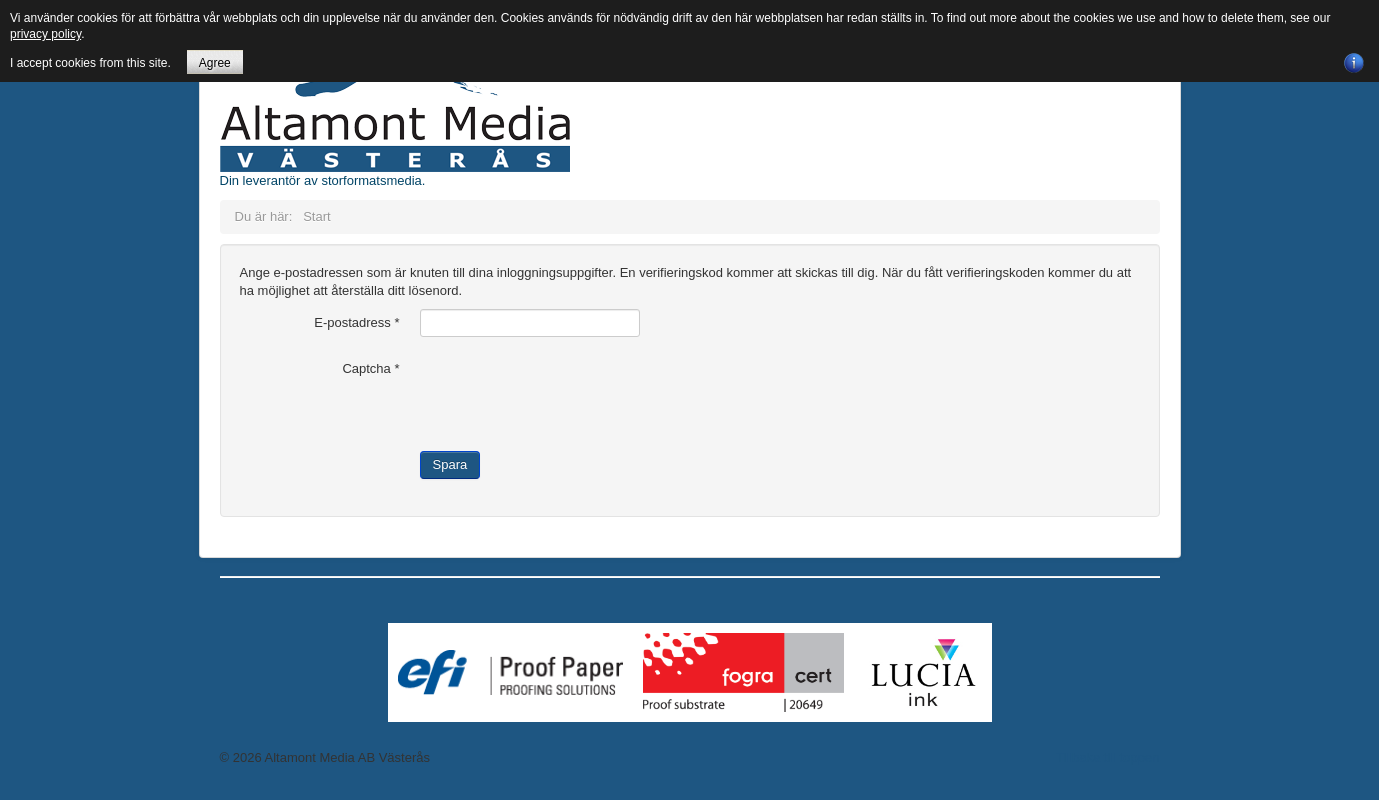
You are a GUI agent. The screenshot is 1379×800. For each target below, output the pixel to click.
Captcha (370, 368)
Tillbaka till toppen (1108, 757)
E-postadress (356, 322)
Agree (215, 63)
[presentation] (572, 394)
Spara (450, 464)
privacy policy (45, 34)
